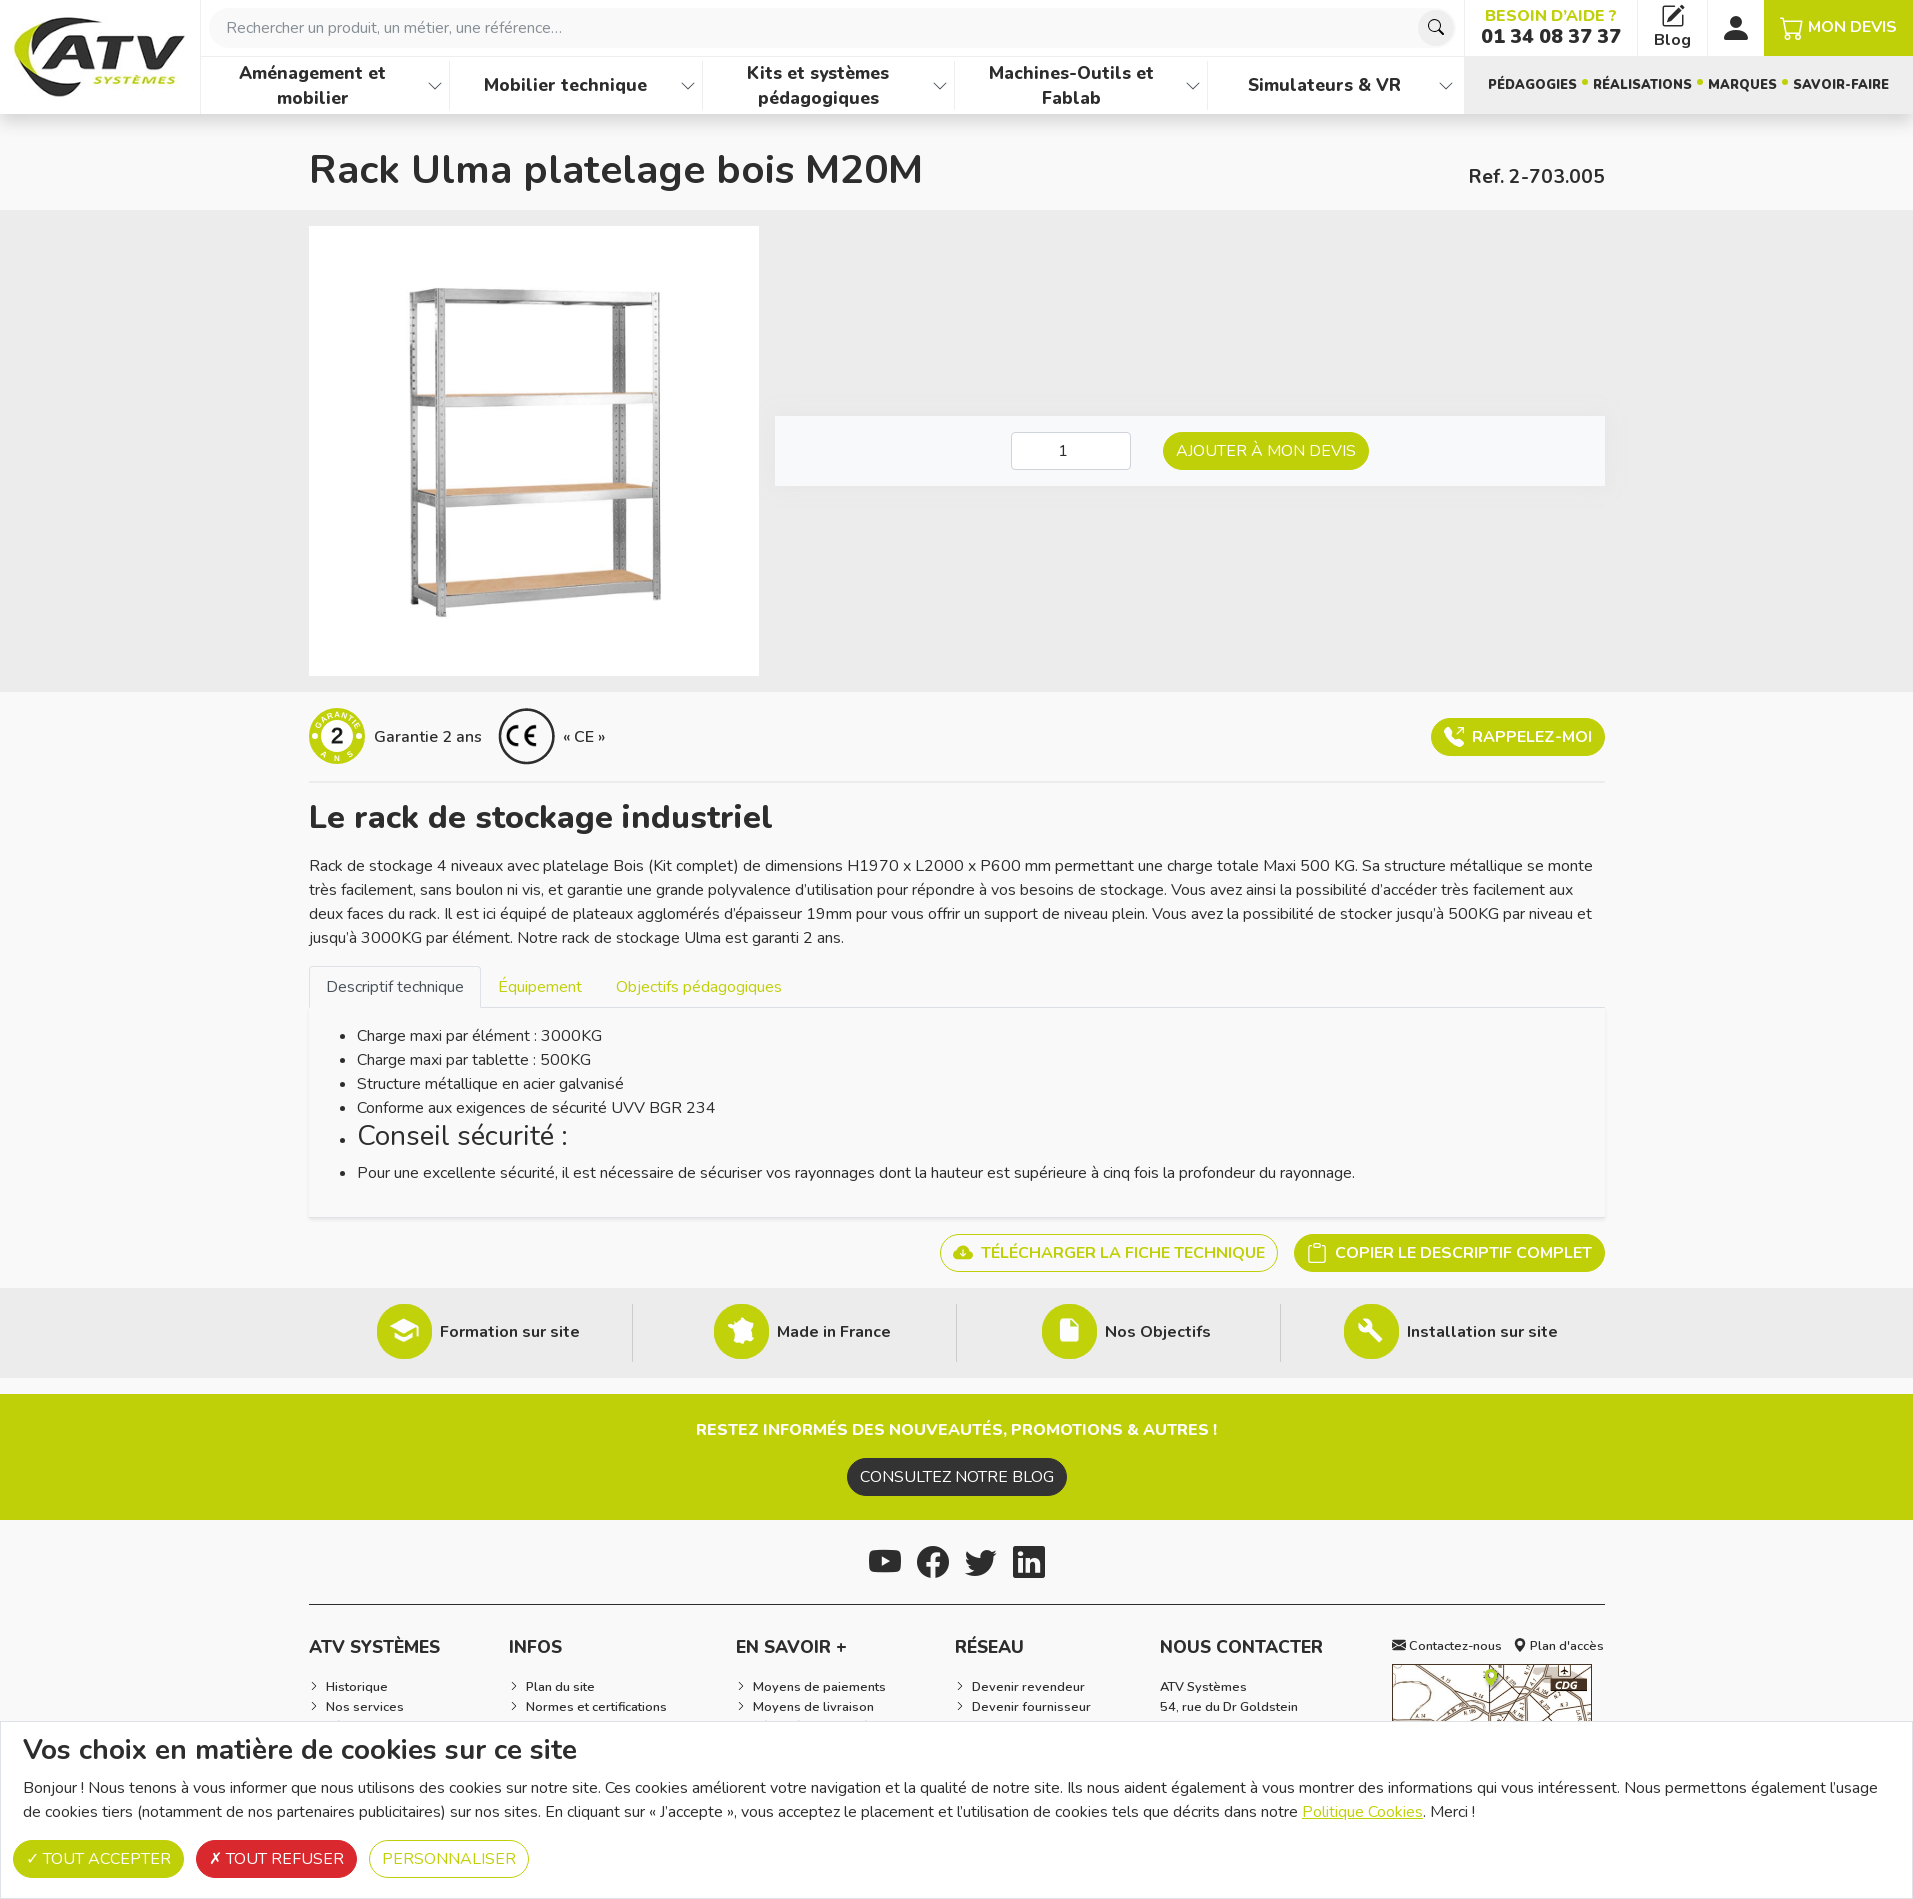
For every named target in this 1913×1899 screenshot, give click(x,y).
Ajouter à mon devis (1266, 451)
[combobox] (832, 28)
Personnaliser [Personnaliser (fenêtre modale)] (449, 1859)
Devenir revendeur (1028, 1687)
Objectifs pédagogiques (699, 987)
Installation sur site (1482, 1332)
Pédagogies (1532, 85)
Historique (357, 1687)
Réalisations (1642, 85)
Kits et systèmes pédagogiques (818, 85)
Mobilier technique (565, 85)
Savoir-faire (1841, 85)
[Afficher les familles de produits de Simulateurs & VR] (1446, 85)
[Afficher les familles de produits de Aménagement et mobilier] (435, 85)
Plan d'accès (1558, 1646)
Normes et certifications (596, 1707)
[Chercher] (1436, 28)
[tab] (395, 986)
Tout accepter (98, 1859)
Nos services (365, 1707)
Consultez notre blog (957, 1477)
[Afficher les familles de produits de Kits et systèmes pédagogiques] (940, 85)
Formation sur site (510, 1332)
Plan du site (560, 1687)
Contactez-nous (1447, 1646)
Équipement (540, 987)
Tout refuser (276, 1859)
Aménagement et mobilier (312, 85)
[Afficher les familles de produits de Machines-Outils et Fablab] (1193, 85)
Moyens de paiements (819, 1687)
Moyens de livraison (813, 1707)
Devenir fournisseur (1031, 1707)
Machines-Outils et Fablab (1071, 85)
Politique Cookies (1362, 1812)
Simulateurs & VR (1324, 85)
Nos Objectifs (1158, 1332)
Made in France (834, 1332)
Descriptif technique (395, 987)
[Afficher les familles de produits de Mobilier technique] (688, 85)
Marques (1742, 85)
